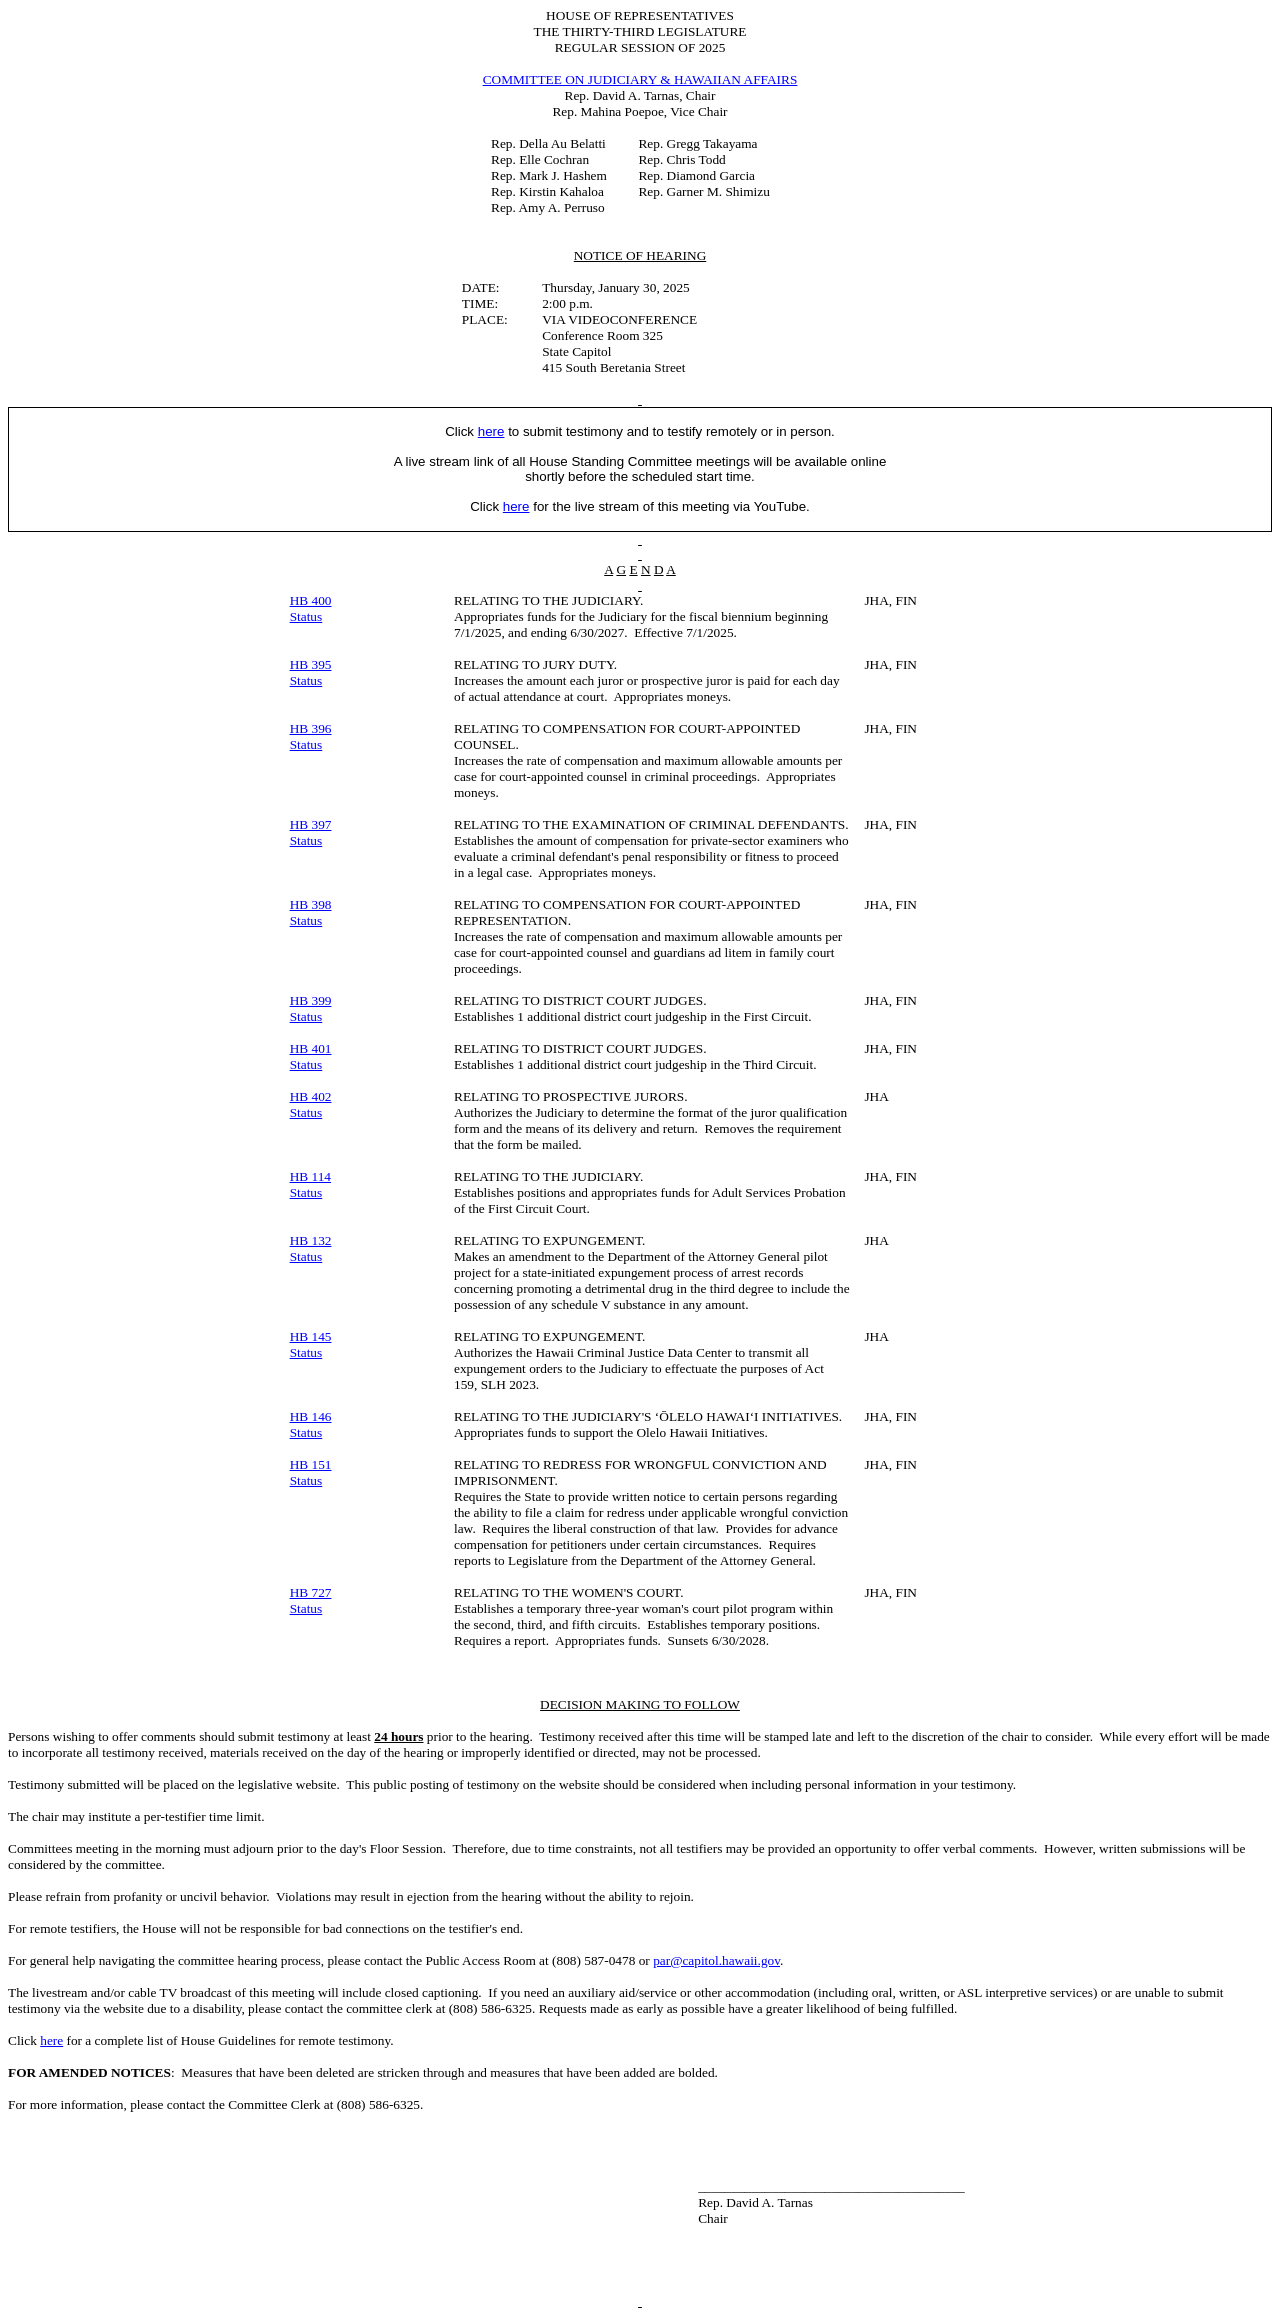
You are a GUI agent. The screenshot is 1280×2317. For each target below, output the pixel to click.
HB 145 (311, 1336)
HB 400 (311, 600)
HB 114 (310, 1176)
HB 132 (311, 1240)
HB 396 (311, 728)
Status (306, 616)
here (51, 2040)
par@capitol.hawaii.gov (716, 1960)
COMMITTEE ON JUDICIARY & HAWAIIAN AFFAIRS (640, 79)
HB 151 (311, 1464)
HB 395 (311, 664)
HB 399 (311, 1000)
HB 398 (311, 904)
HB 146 (311, 1416)
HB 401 (311, 1048)
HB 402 (311, 1096)
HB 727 (311, 1592)
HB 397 (311, 824)
